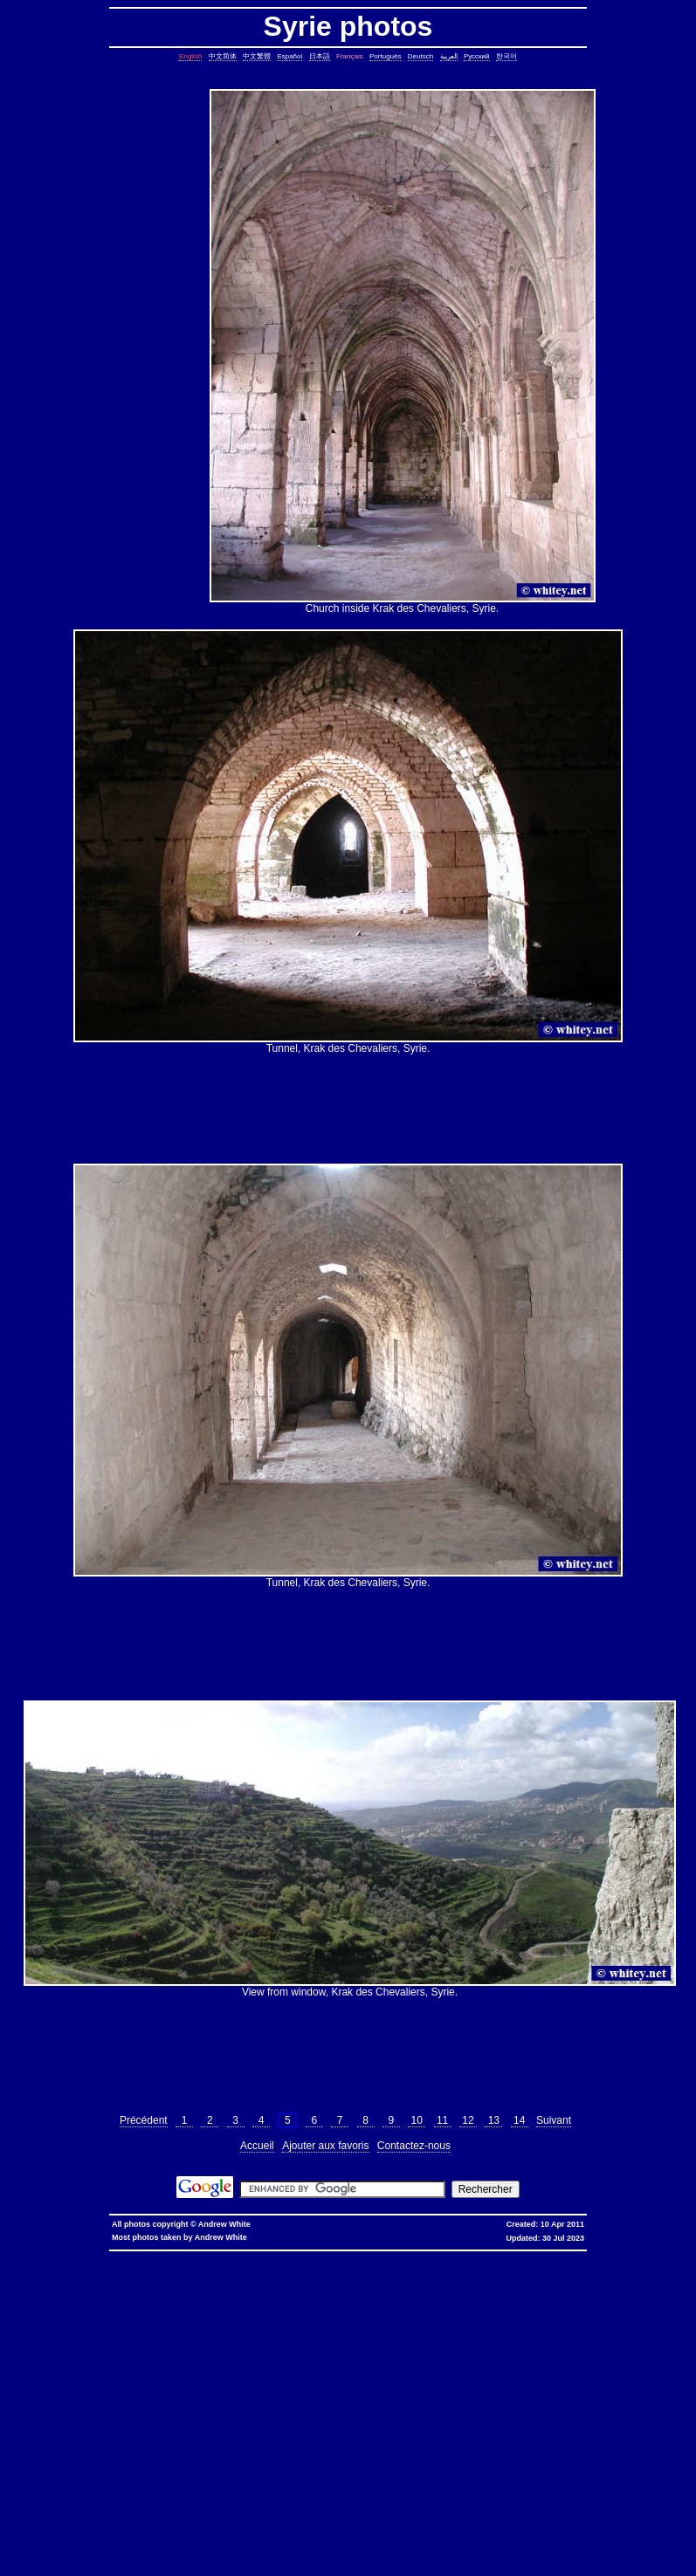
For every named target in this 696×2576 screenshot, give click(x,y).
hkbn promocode (240, 2256)
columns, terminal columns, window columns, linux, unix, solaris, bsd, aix (120, 2535)
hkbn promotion (292, 2256)
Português (385, 56)
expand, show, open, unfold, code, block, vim (98, 2549)
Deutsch (420, 56)
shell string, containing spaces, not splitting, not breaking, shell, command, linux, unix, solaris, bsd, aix (473, 2472)
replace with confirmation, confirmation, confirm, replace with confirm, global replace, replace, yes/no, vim (332, 2549)
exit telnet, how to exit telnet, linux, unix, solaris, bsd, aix (386, 2521)
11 (442, 2120)
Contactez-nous (414, 2146)
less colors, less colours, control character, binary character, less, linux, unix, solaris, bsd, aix (201, 2410)
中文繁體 (257, 56)
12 (468, 2120)
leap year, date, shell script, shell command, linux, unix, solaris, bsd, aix (244, 2305)
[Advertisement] (136, 352)
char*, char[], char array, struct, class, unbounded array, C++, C (278, 2319)
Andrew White (224, 2224)
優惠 (469, 2256)
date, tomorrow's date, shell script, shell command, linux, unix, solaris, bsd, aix (478, 2305)
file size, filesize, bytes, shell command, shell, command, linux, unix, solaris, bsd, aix (537, 2389)
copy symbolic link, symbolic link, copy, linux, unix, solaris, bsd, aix (430, 2291)
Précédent (144, 2120)
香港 (437, 2256)
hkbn (325, 2256)
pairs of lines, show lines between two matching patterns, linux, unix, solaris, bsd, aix (163, 2361)
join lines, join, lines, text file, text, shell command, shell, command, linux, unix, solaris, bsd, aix (314, 2354)
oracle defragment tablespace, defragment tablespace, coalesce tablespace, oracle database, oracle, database (360, 2452)
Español (289, 56)
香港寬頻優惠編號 (549, 2256)
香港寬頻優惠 (499, 2256)
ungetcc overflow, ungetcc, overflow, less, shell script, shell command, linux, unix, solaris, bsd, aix (176, 2417)
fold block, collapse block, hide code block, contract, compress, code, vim (274, 2542)
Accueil (257, 2146)
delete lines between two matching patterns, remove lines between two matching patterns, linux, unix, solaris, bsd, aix (442, 2340)
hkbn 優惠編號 (358, 2256)
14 (519, 2120)
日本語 (319, 56)
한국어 (506, 56)
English (190, 56)
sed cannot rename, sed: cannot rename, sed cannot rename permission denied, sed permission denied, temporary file (393, 2466)
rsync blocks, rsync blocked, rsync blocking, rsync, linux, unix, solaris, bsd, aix (286, 2389)
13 (493, 2120)
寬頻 (452, 2256)
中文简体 (223, 56)
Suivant (553, 2120)
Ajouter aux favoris (325, 2146)
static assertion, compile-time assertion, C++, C (593, 2284)
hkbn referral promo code (58, 2256)
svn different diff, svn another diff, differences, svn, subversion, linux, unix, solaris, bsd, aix (271, 2486)
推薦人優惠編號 (603, 2256)
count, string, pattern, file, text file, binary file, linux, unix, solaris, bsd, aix (147, 2340)
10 (416, 2120)
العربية (449, 56)
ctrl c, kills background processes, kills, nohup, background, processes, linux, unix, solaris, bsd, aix (328, 2298)
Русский (477, 56)
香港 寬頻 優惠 (405, 2256)
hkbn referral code (127, 2256)
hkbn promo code (185, 2256)
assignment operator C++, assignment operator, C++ (168, 2270)
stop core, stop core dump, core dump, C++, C (102, 2298)
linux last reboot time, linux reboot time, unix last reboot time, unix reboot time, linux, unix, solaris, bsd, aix (412, 2459)
